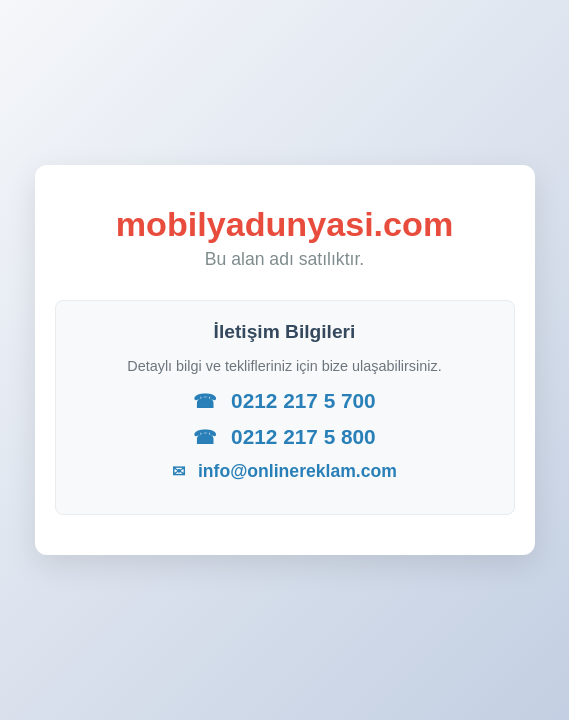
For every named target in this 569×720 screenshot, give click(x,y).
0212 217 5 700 (284, 400)
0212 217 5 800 (284, 436)
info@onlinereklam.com (284, 471)
